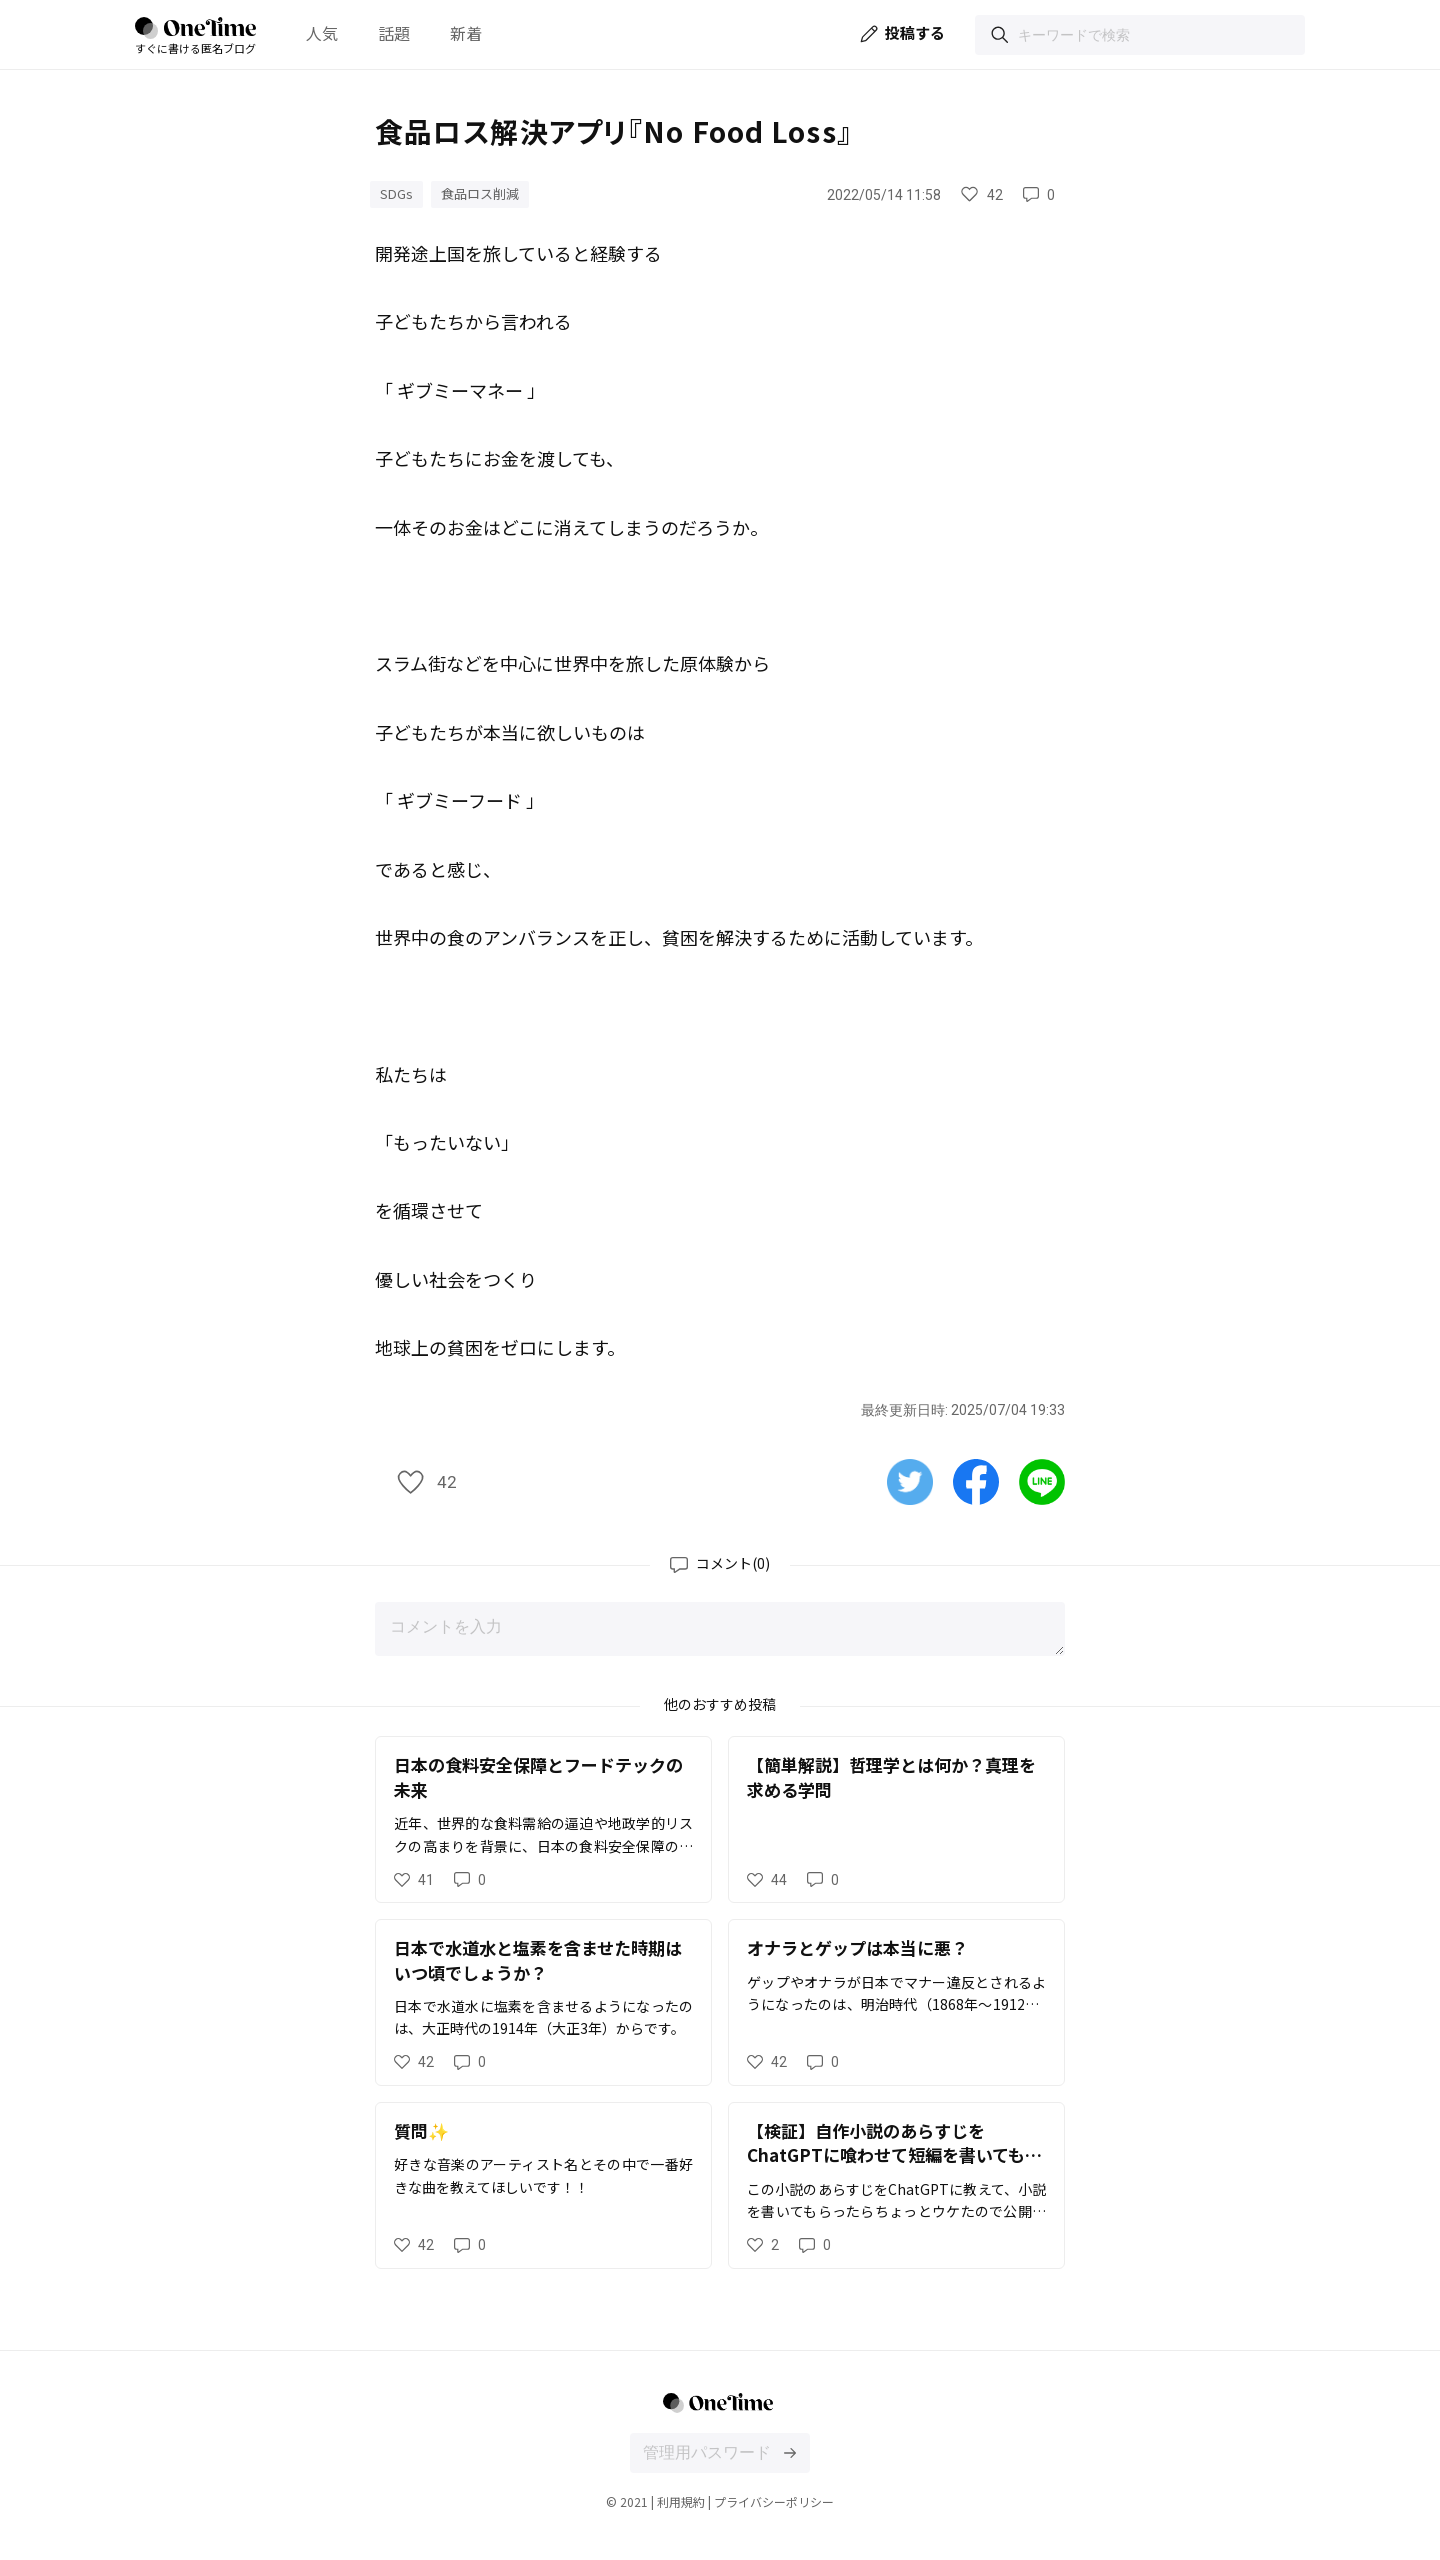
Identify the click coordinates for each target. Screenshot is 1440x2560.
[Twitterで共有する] (910, 1480)
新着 (466, 33)
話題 (394, 33)
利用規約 (681, 2501)
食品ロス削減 (480, 193)
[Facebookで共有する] (976, 1480)
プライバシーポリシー (774, 2501)
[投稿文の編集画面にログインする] (790, 2453)
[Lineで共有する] (1042, 1480)
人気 (322, 33)
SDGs (396, 193)
